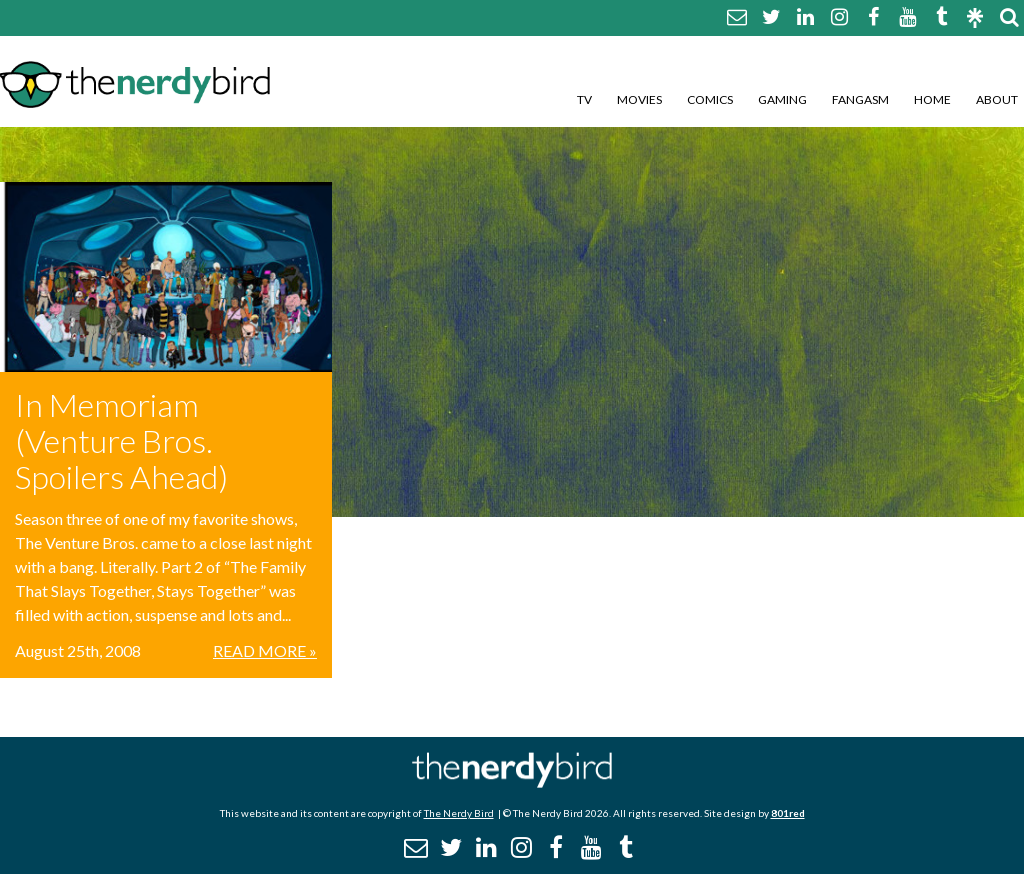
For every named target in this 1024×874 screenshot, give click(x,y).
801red (788, 813)
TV (584, 99)
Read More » (265, 650)
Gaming (782, 99)
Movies (639, 99)
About (997, 99)
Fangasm (860, 99)
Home (932, 99)
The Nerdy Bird (459, 813)
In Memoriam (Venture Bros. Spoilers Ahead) (121, 440)
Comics (710, 99)
